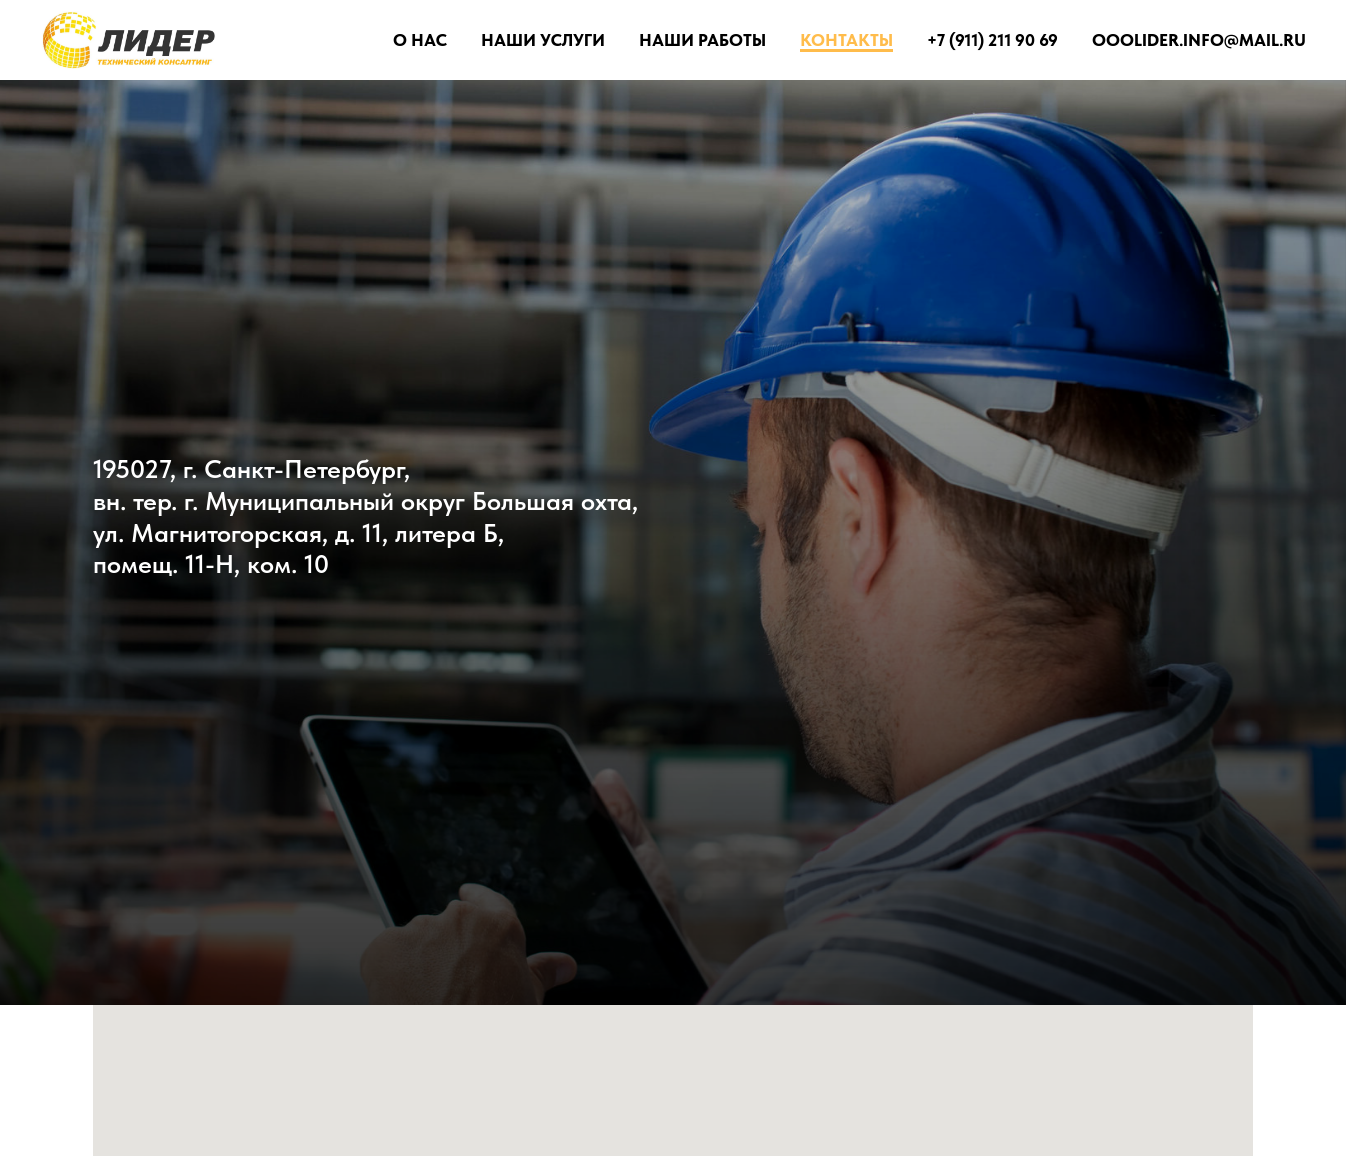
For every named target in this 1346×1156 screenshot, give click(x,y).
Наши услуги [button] (543, 40)
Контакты (846, 40)
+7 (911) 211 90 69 (992, 40)
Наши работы (702, 40)
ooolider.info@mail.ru (1199, 40)
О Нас (420, 40)
